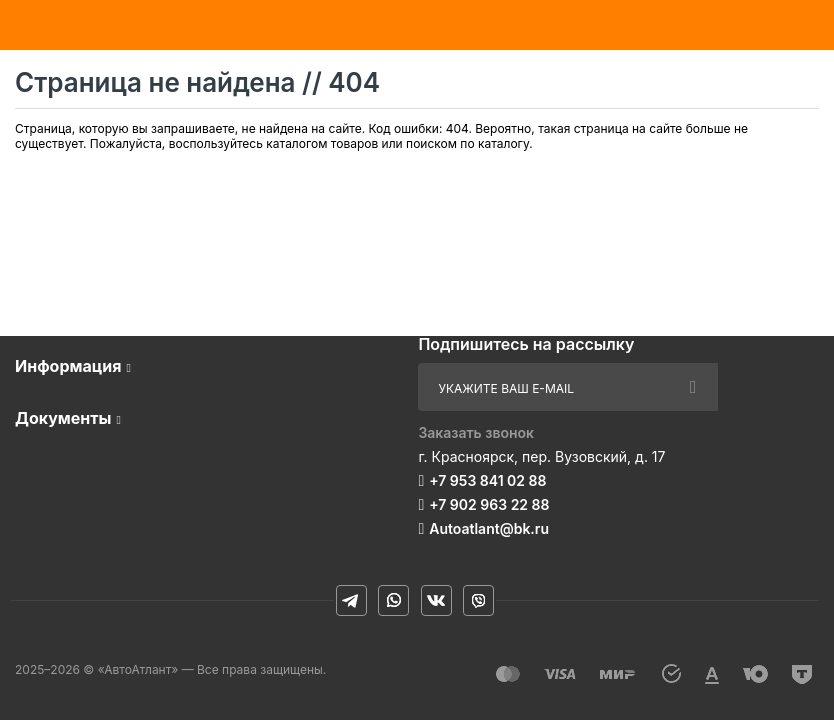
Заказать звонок (476, 432)
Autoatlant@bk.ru (489, 528)
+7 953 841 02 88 (487, 480)
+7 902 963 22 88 (489, 504)
